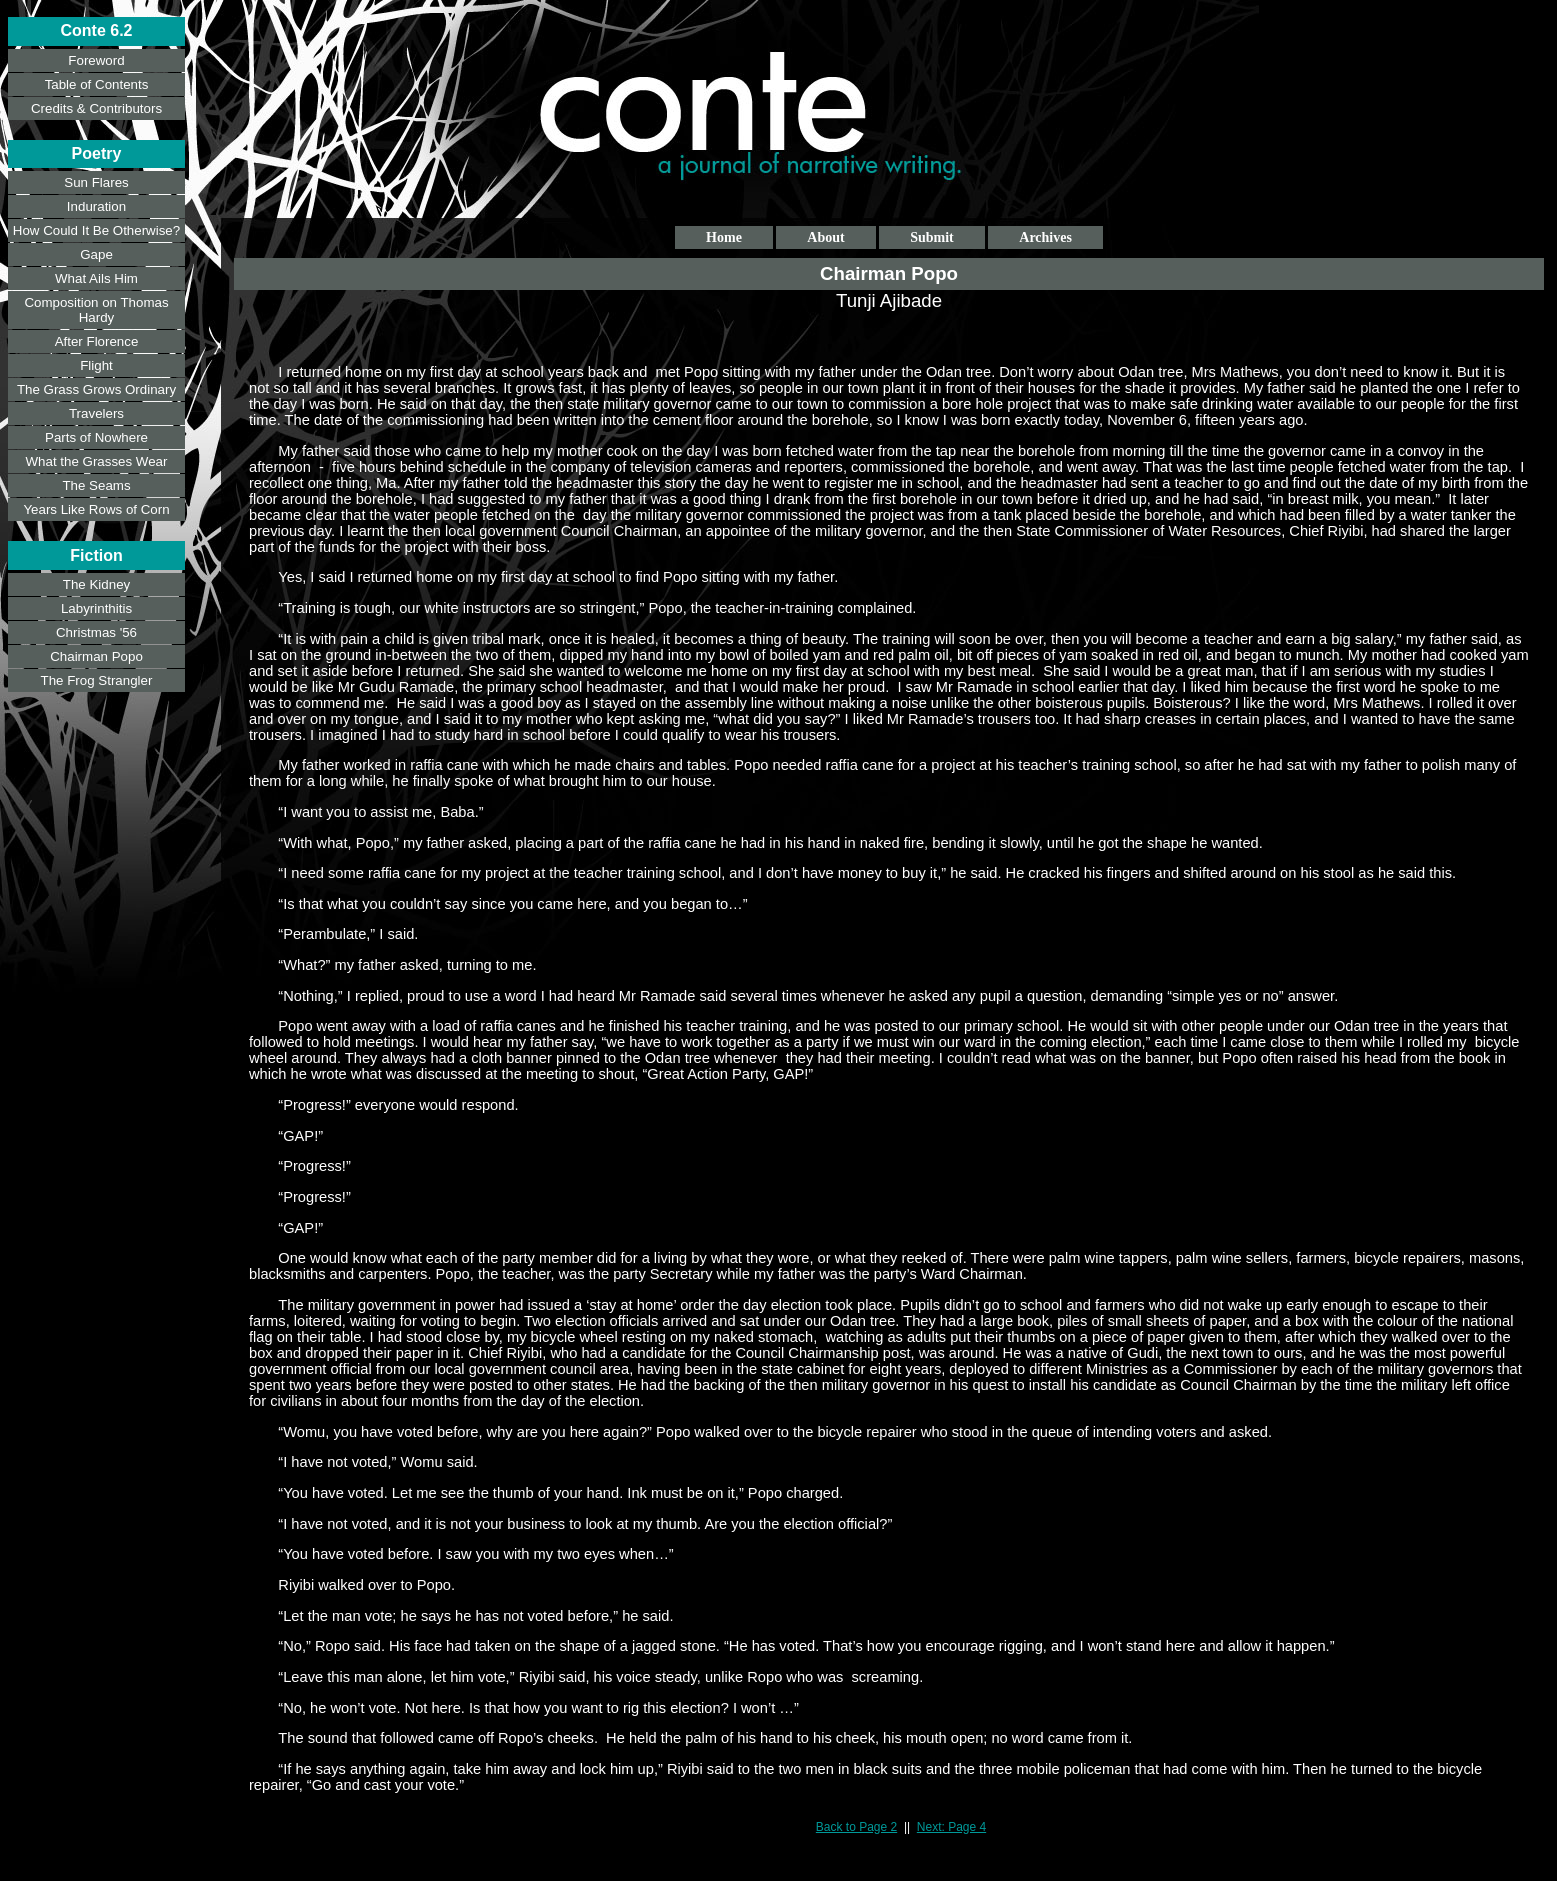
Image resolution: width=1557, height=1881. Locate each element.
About (825, 237)
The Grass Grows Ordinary (96, 389)
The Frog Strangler (97, 680)
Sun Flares (96, 182)
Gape (96, 254)
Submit (932, 237)
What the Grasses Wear (97, 461)
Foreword (96, 60)
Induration (96, 206)
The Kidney (96, 584)
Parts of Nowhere (96, 437)
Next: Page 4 (951, 1827)
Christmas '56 (96, 632)
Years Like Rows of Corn (96, 509)
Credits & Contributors (96, 108)
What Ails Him (96, 278)
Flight (96, 365)
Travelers (96, 413)
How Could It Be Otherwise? (96, 230)
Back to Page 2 (856, 1827)
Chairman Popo (96, 656)
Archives (1045, 237)
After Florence (97, 341)
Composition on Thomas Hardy (96, 310)
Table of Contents (97, 84)
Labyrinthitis (96, 608)
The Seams (96, 485)
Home (724, 237)
